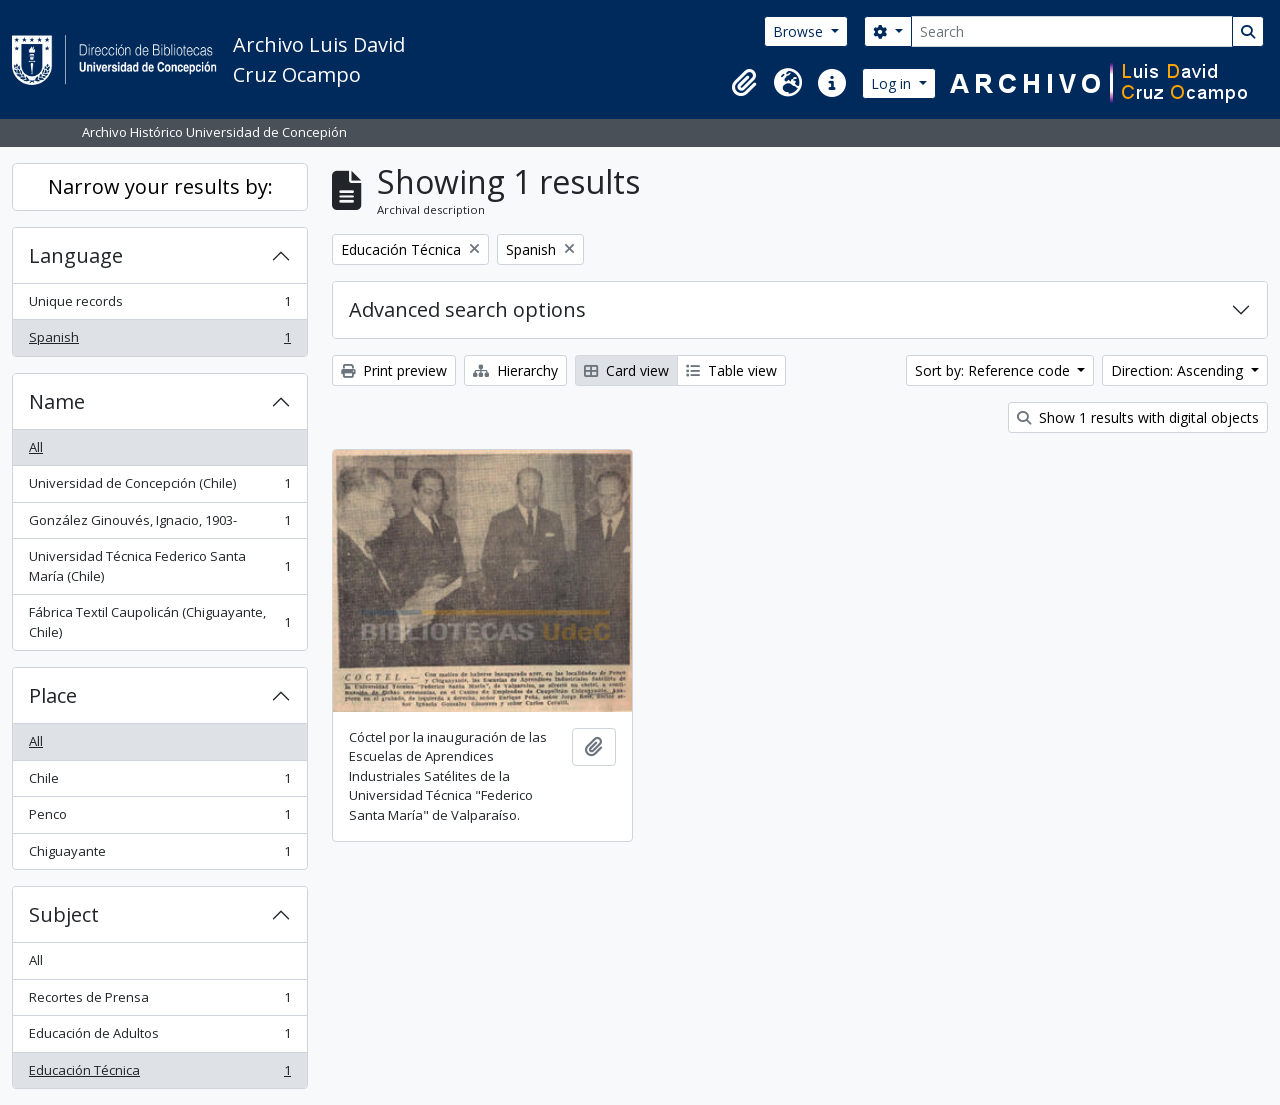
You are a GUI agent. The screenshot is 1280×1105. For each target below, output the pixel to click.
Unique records (159, 305)
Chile (159, 782)
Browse (800, 31)
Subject (64, 914)
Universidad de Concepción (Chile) (159, 487)
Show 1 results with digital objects (1138, 417)
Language (76, 255)
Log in (893, 83)
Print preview (394, 370)
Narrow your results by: (160, 186)
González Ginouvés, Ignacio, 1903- (159, 524)
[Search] (1072, 31)
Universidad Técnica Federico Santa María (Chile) (159, 566)
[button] (744, 83)
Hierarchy (515, 370)
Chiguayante (159, 855)
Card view (626, 370)
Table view (731, 370)
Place (53, 695)
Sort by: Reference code (994, 370)
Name (57, 401)
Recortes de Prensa (159, 1001)
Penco (159, 818)
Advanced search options (467, 309)
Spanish (159, 341)
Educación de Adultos (159, 1037)
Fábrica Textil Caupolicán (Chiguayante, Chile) (159, 622)
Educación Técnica (159, 1074)
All (36, 447)
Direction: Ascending (1179, 370)
